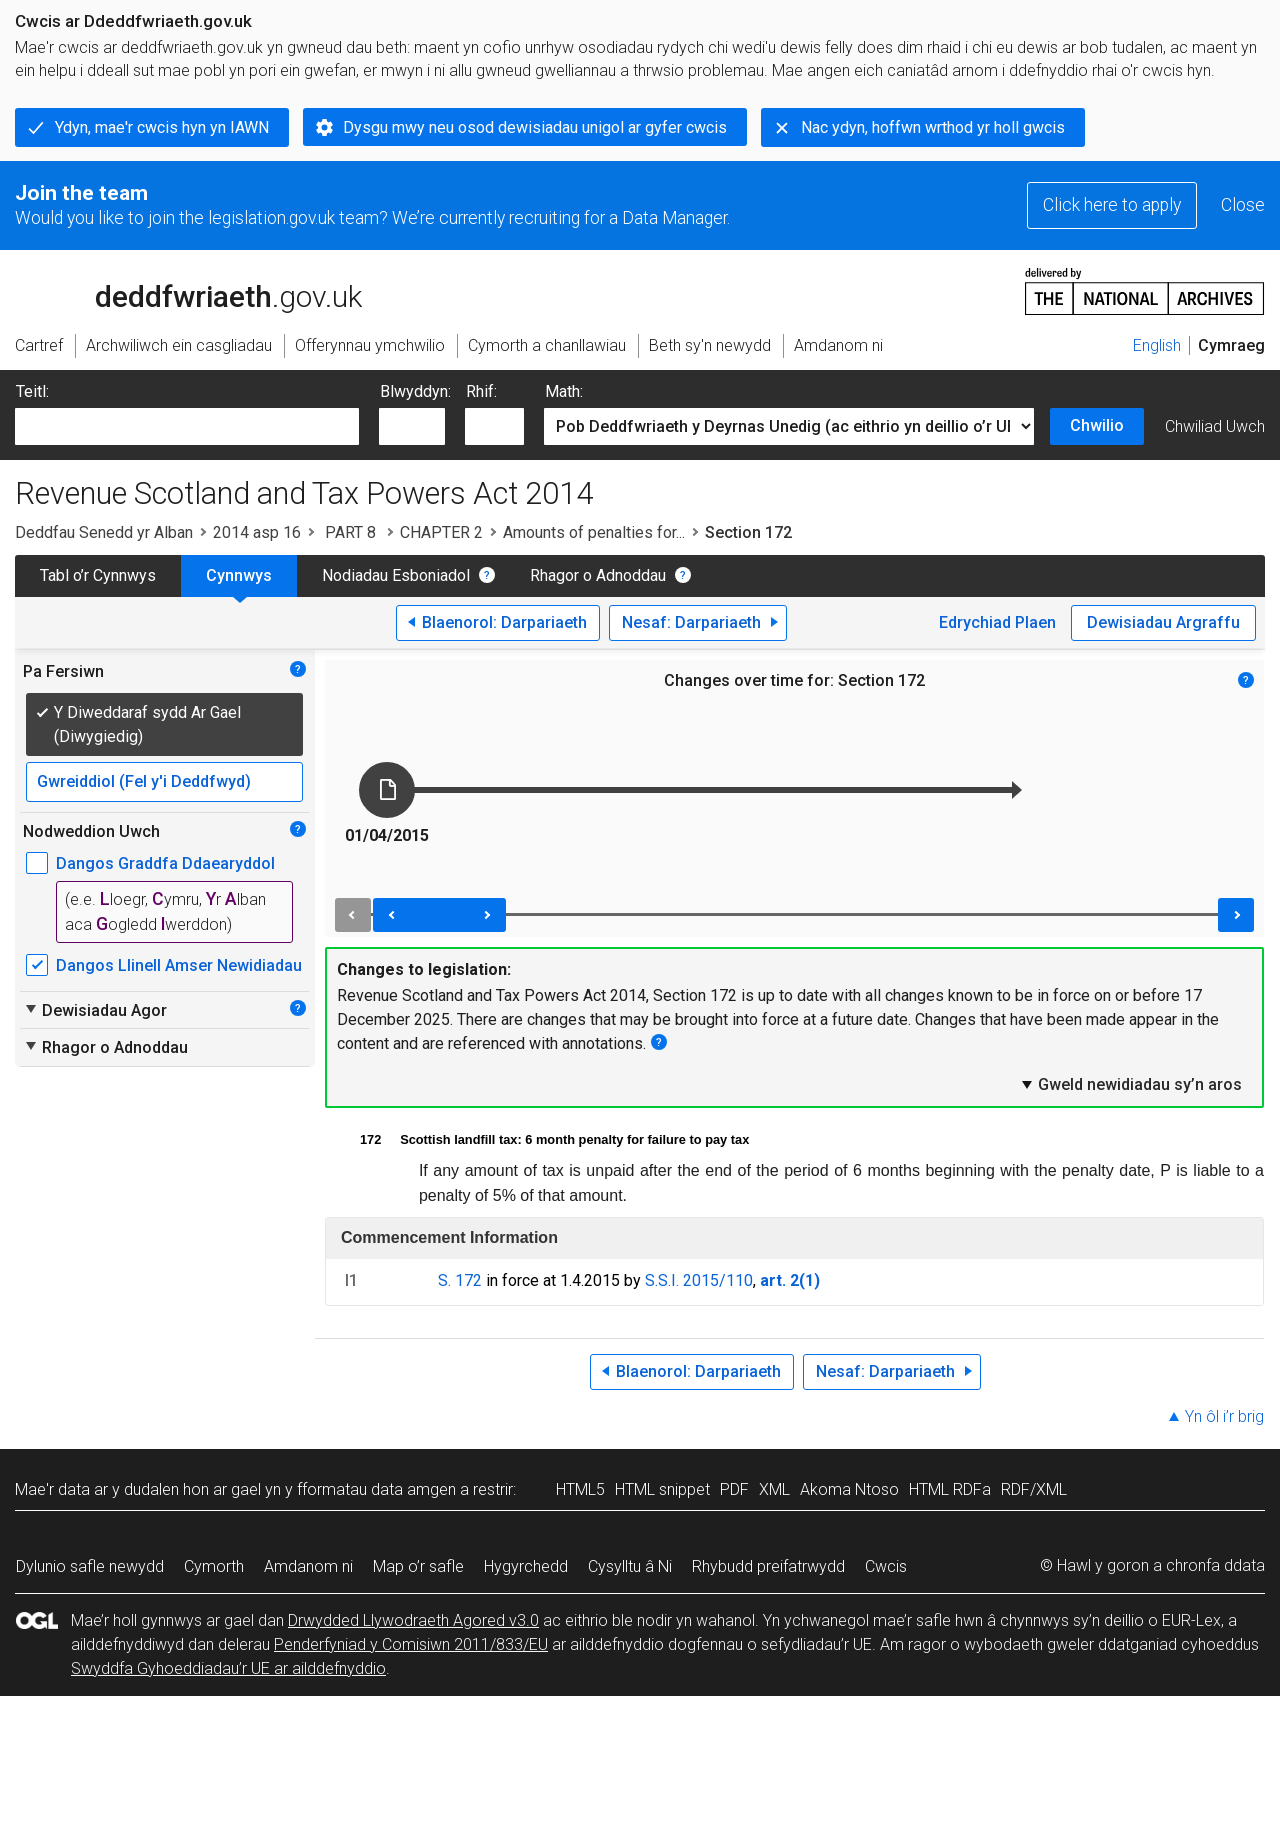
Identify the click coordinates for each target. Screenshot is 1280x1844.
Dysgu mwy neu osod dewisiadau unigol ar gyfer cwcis (535, 127)
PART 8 (350, 532)
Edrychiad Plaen (997, 622)
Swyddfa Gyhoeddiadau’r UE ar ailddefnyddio (228, 1668)
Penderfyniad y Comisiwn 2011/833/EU (411, 1644)
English (1157, 345)
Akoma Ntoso (849, 1489)
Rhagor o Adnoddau (598, 575)
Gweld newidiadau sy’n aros (1130, 1084)
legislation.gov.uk (173, 290)
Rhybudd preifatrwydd (768, 1566)
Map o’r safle (418, 1566)
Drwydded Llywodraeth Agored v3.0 (413, 1620)
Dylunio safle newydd (90, 1566)
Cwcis (886, 1566)
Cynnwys (239, 575)
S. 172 (460, 1280)
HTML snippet (662, 1489)
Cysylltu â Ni (630, 1566)
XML (774, 1489)
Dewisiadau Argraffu (1163, 622)
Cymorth (214, 1566)
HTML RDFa (950, 1489)
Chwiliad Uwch (1215, 426)
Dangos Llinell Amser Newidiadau (179, 965)
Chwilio (1097, 425)
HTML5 (580, 1489)
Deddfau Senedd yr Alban (104, 532)
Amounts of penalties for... (594, 532)
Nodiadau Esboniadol (396, 575)
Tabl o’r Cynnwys (98, 575)
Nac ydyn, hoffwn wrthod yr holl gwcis (933, 127)
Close (1243, 205)
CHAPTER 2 (441, 532)
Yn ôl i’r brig (1224, 1416)
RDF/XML (1034, 1489)
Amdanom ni (308, 1566)
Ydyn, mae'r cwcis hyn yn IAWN (162, 127)
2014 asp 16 (257, 532)
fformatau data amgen (376, 1489)
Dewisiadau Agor (95, 1010)
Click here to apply (1112, 205)
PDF (734, 1489)
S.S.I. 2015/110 (699, 1280)
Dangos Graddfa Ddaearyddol (165, 863)
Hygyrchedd (526, 1566)
